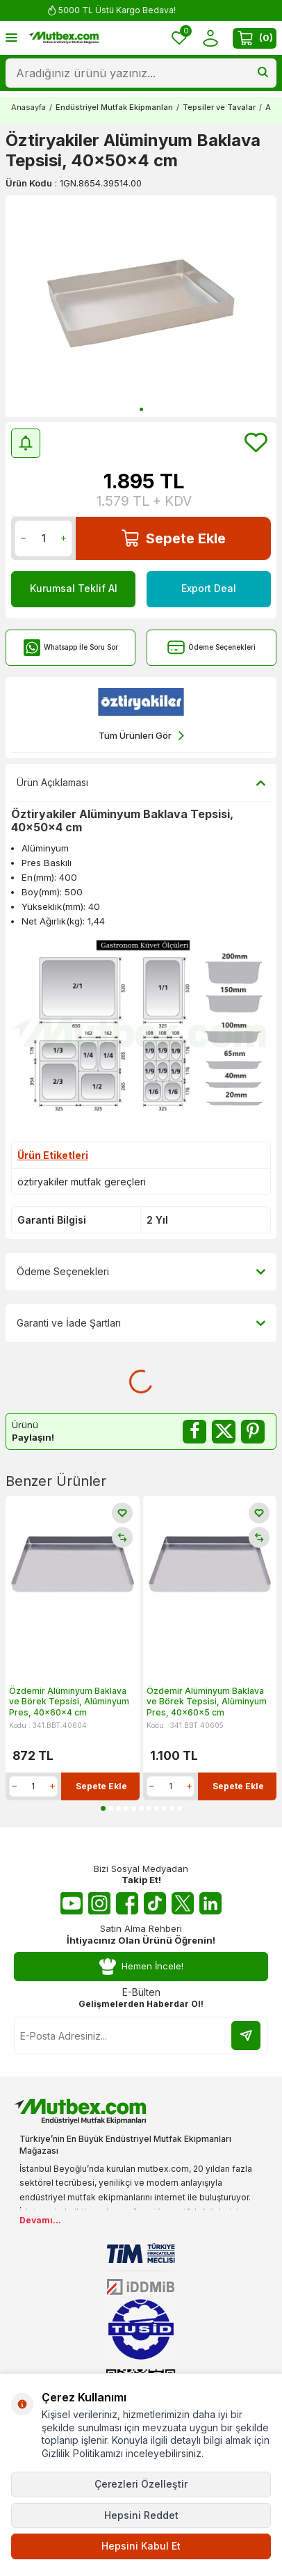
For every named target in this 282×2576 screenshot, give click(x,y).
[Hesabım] (210, 37)
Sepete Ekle (174, 538)
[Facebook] (127, 1903)
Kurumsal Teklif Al (73, 588)
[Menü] (11, 37)
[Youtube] (71, 1903)
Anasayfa (28, 107)
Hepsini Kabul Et (141, 2546)
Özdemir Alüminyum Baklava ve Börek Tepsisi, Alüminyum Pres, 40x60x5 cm (207, 1702)
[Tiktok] (155, 1903)
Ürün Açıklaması (141, 782)
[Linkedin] (210, 1903)
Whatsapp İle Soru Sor (70, 647)
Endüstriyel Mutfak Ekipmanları (114, 107)
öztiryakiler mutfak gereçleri (81, 1181)
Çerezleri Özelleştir (141, 2484)
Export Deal (208, 588)
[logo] (63, 38)
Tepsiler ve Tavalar (219, 107)
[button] (141, 409)
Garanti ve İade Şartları (141, 1323)
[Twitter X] (183, 1903)
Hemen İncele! (141, 1967)
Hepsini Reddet (141, 2515)
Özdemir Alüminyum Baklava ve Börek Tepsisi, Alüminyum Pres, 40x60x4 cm (69, 1702)
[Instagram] (99, 1903)
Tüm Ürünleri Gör (141, 735)
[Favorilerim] (179, 38)
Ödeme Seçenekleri (211, 647)
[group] (141, 306)
